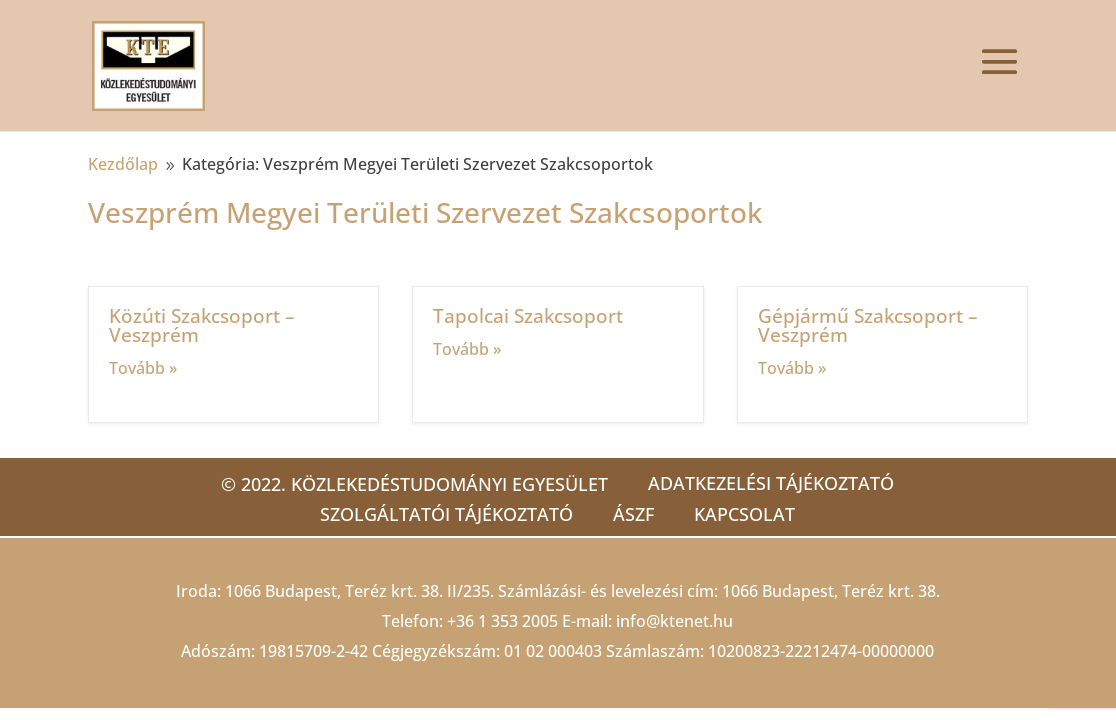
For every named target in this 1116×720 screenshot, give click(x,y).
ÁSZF (633, 514)
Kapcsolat (744, 514)
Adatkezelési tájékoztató (771, 483)
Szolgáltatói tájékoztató (446, 514)
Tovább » (143, 368)
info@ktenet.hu (674, 621)
